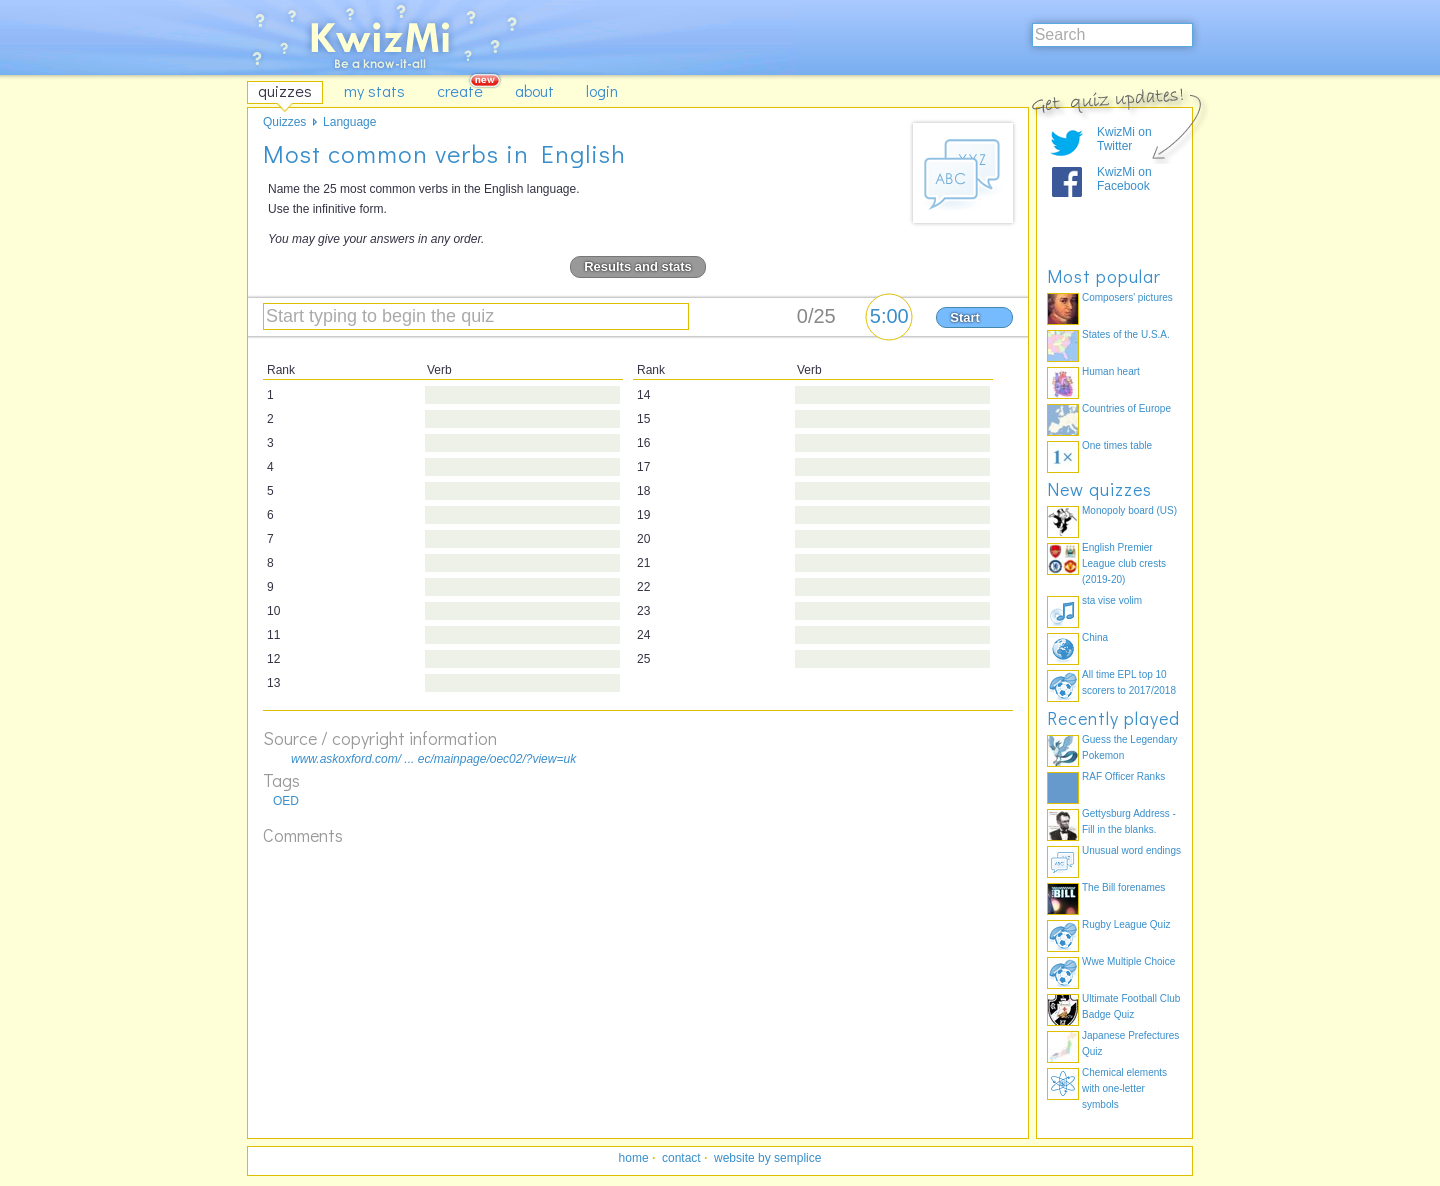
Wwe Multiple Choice (1128, 961)
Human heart (1111, 371)
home (634, 1158)
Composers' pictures (1127, 297)
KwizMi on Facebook (1124, 179)
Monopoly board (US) (1129, 510)
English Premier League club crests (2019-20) (1124, 563)
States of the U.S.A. (1126, 334)
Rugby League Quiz (1126, 924)
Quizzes (284, 122)
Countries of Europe (1126, 408)
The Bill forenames (1123, 887)
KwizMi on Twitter (1124, 139)
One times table (1117, 445)
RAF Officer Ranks (1123, 776)
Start (965, 317)
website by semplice (767, 1158)
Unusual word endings (1131, 850)
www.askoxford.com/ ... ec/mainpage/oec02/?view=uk (433, 759)
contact (681, 1158)
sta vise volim (1112, 600)
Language (349, 122)
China (1095, 637)
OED (286, 801)
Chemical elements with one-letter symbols (1124, 1088)
